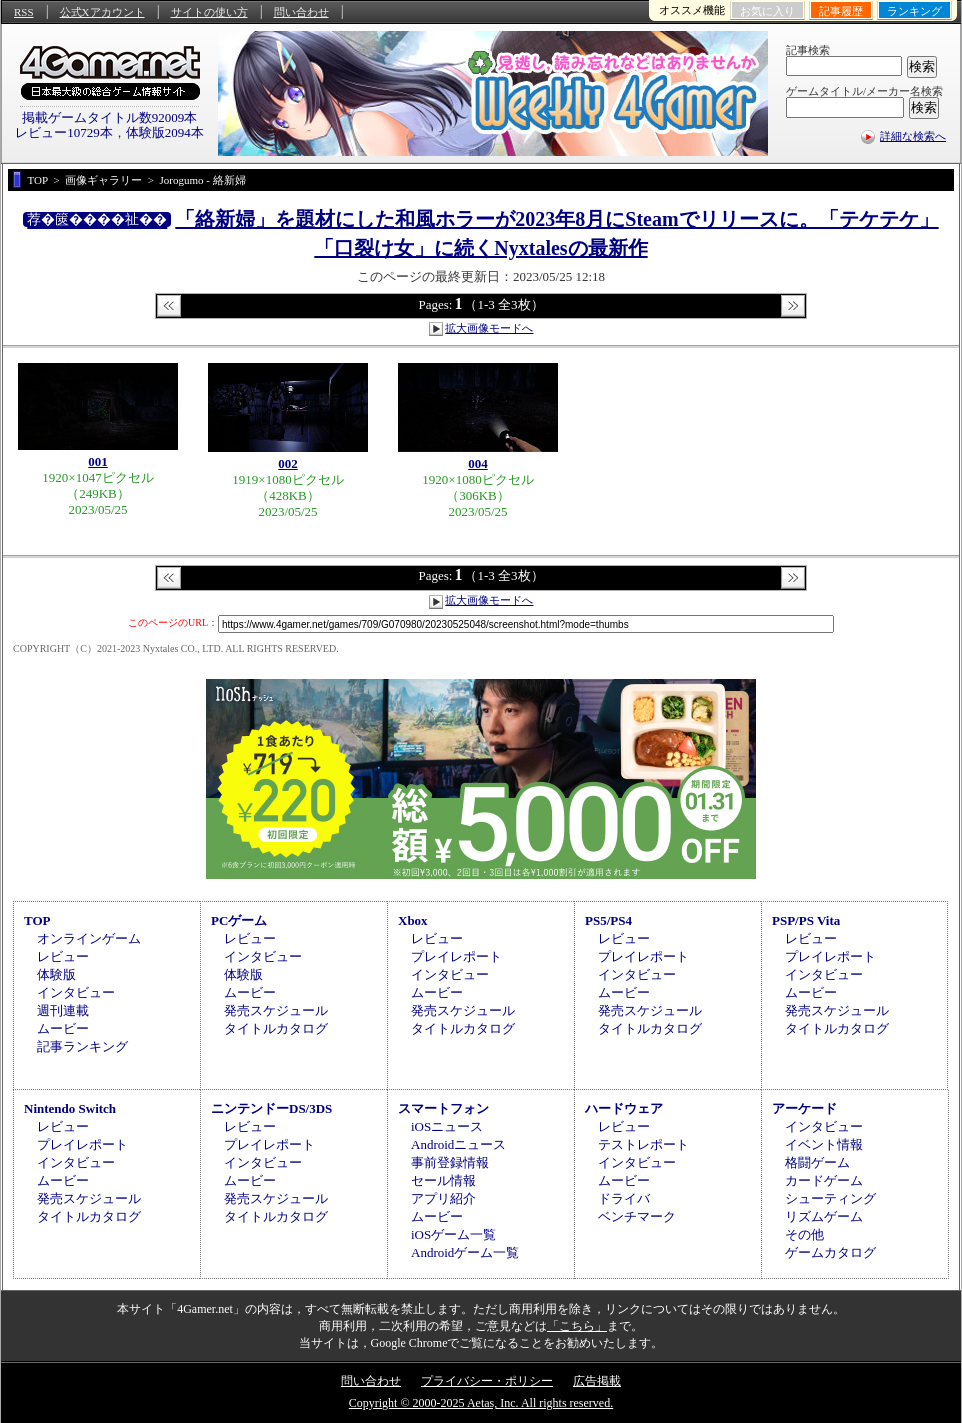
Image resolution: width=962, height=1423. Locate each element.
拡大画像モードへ (489, 328)
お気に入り (767, 11)
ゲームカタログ (830, 1252)
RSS (24, 12)
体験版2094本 (165, 132)
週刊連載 (63, 1010)
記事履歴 (841, 11)
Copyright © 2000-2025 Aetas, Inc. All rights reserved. (481, 1403)
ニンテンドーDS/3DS (271, 1108)
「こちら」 (577, 1326)
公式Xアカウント (102, 12)
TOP (37, 920)
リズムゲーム (824, 1216)
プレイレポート (456, 956)
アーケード (804, 1108)
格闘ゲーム (817, 1162)
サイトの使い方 (209, 12)
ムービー (63, 1028)
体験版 (56, 974)
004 (478, 463)
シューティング (830, 1198)
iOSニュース (447, 1126)
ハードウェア (624, 1108)
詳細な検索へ (913, 136)
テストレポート (643, 1144)
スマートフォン (443, 1108)
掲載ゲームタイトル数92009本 (110, 117)
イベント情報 (824, 1144)
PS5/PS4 (608, 920)
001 (98, 461)
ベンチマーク (637, 1216)
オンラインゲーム (89, 938)
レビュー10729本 (64, 132)
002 (288, 463)
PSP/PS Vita (806, 920)
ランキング (914, 11)
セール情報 (443, 1180)
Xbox (413, 920)
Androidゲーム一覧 (465, 1252)
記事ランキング (82, 1046)
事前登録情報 (450, 1162)
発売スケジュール (276, 1010)
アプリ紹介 (443, 1198)
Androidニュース (458, 1144)
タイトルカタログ (276, 1028)
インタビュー (76, 992)
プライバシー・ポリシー (487, 1381)
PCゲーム (239, 920)
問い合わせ (301, 12)
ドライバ (624, 1198)
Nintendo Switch (70, 1108)
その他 (804, 1234)
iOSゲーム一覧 (453, 1234)
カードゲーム (824, 1180)
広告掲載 (597, 1381)
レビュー (63, 956)
